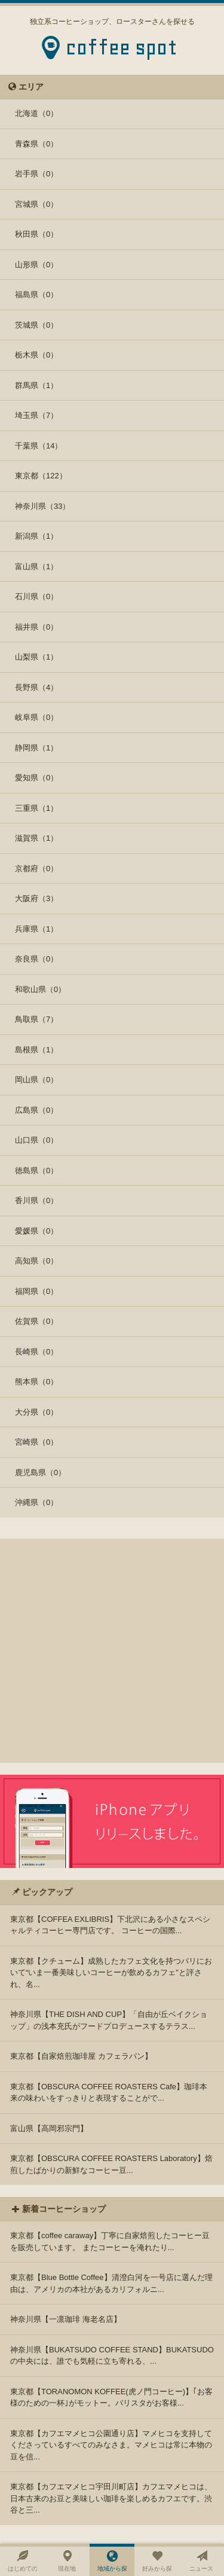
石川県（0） (36, 596)
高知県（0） (36, 1260)
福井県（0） (36, 626)
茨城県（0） (36, 325)
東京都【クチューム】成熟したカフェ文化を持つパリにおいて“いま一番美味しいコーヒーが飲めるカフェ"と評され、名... (111, 1973)
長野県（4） (36, 687)
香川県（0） (36, 1200)
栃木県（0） (36, 354)
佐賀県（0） (36, 1321)
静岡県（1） (36, 747)
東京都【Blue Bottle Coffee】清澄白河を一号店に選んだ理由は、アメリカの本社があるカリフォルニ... (111, 2283)
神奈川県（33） (42, 506)
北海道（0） (36, 113)
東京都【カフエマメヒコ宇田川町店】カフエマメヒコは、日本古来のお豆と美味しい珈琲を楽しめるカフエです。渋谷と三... (111, 2498)
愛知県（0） (36, 777)
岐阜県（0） (36, 717)
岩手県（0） (36, 173)
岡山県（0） (36, 1079)
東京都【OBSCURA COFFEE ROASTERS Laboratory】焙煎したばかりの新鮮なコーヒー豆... (111, 2164)
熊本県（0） (36, 1381)
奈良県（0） (36, 958)
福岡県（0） (36, 1291)
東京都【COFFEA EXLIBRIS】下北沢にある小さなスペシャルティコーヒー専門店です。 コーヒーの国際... (110, 1925)
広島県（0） (36, 1110)
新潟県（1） (36, 536)
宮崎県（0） (36, 1441)
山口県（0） (36, 1140)
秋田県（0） (36, 234)
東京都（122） (41, 475)
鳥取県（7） (36, 1019)
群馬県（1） (36, 385)
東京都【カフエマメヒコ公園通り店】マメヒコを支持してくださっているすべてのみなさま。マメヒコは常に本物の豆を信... (111, 2445)
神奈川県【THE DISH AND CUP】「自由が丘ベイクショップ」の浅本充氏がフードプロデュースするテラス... (108, 2020)
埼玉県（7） (36, 415)
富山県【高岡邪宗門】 (49, 2128)
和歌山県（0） (40, 989)
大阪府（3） (36, 898)
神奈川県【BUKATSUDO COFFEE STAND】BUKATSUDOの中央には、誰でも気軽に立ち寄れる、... (112, 2355)
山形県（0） (36, 264)
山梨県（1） (36, 656)
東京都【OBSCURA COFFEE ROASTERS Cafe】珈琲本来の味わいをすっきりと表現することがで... (108, 2092)
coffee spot (121, 51)
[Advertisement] (112, 1651)
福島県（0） (36, 294)
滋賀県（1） (36, 838)
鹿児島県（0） (40, 1472)
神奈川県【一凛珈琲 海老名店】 (65, 2319)
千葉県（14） (38, 445)
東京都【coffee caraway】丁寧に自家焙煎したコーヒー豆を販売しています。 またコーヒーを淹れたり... (110, 2241)
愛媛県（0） (36, 1230)
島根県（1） (36, 1049)
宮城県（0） (36, 204)
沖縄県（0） (36, 1502)
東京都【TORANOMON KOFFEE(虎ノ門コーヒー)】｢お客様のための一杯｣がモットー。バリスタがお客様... (111, 2397)
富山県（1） (36, 566)
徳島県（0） (36, 1170)
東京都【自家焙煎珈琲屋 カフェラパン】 (81, 2056)
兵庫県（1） (36, 928)
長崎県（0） (36, 1351)
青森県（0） (36, 143)
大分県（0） (36, 1412)
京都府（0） (36, 868)
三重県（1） (36, 808)
